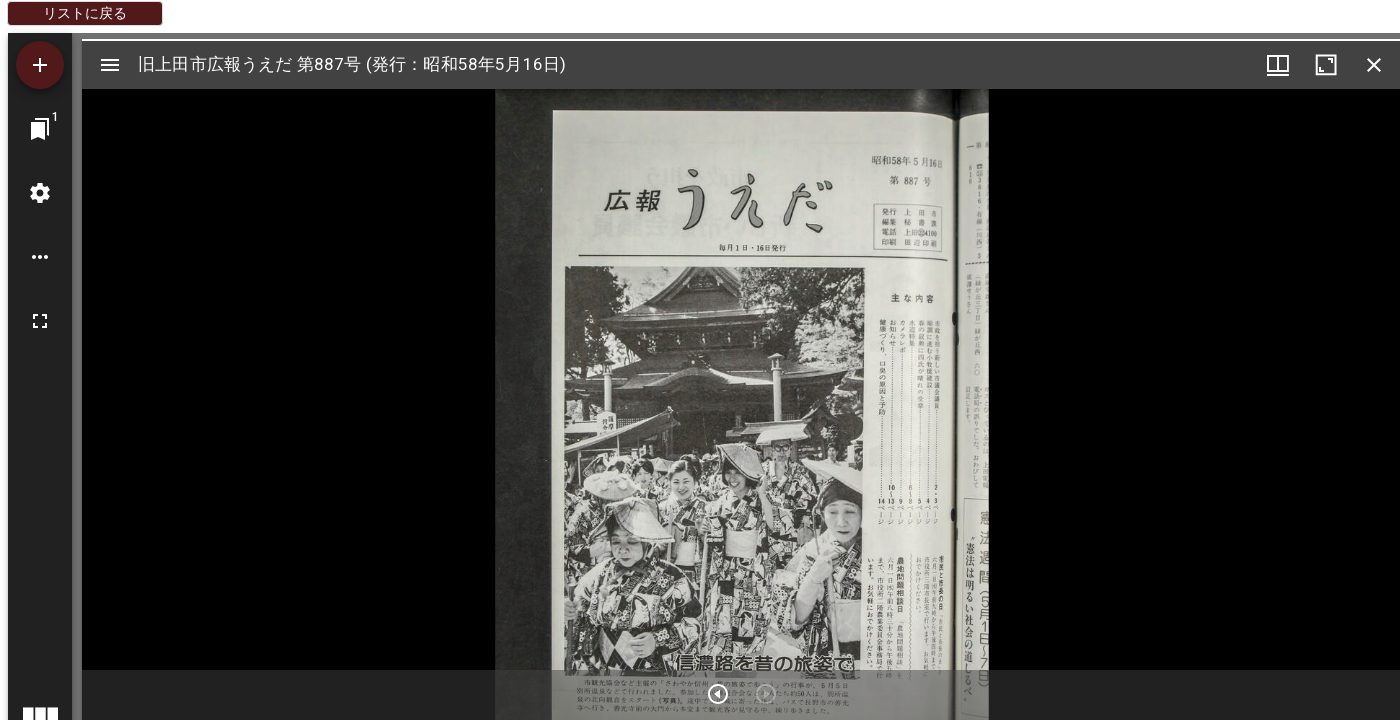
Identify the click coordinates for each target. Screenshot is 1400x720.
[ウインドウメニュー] (1278, 65)
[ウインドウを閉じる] (1374, 65)
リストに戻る (85, 13)
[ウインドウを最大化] (1326, 65)
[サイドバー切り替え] (110, 65)
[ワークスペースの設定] (40, 193)
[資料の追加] (40, 65)
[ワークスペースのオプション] (40, 257)
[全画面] (40, 321)
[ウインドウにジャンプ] (40, 129)
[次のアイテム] (718, 694)
